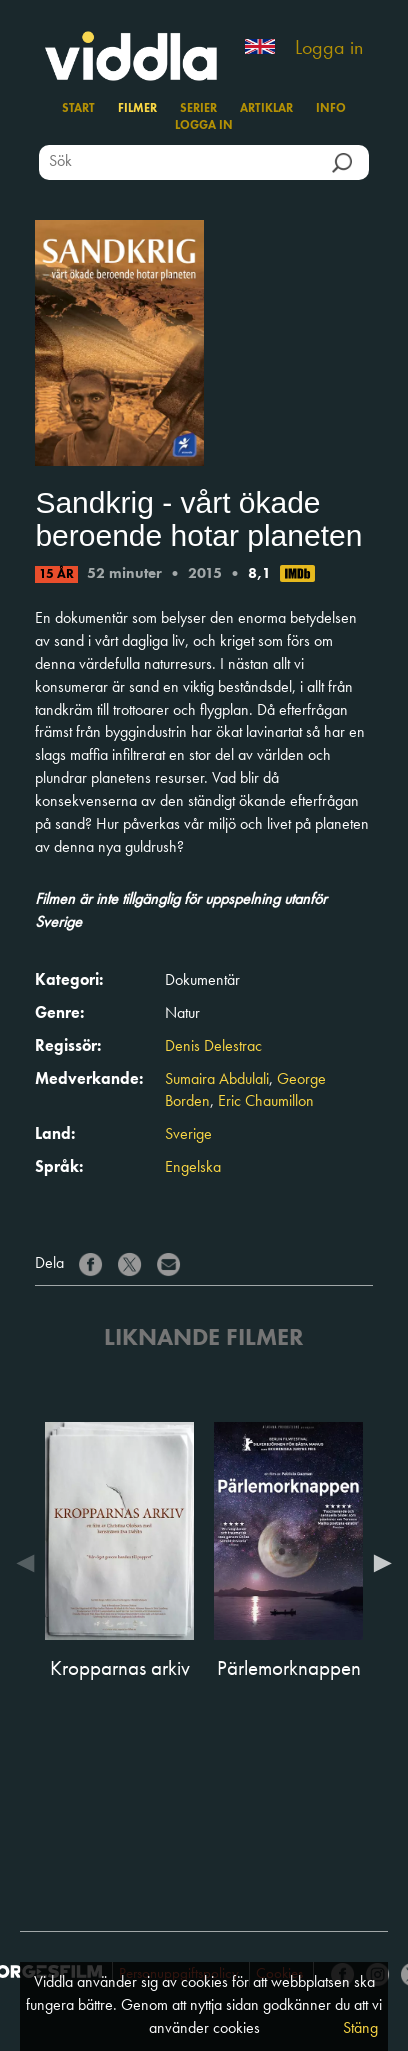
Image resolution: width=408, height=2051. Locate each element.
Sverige (188, 1135)
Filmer (137, 109)
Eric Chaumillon (266, 1102)
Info (331, 109)
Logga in (329, 49)
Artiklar (266, 109)
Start (78, 109)
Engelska (193, 1168)
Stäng (360, 2029)
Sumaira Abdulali (217, 1080)
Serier (198, 109)
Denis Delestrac (213, 1047)
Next (378, 1563)
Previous (30, 1563)
